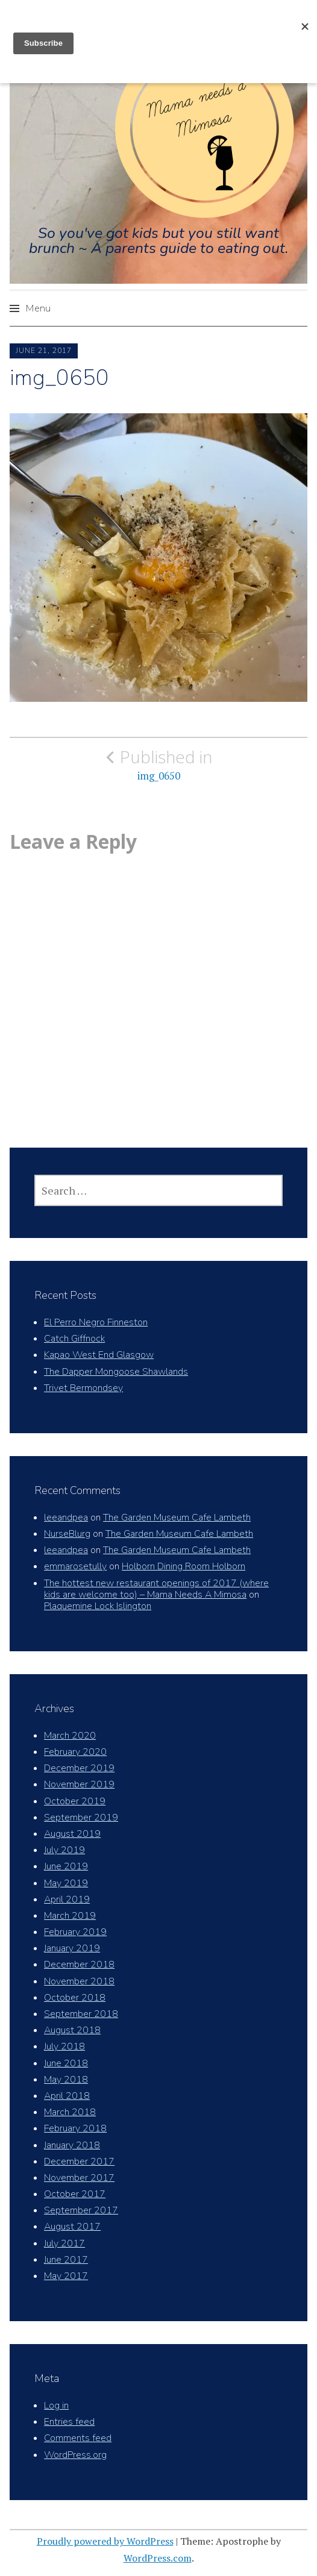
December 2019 (79, 1768)
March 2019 (70, 1915)
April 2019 (67, 1899)
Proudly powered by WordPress (105, 2541)
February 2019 (75, 1932)
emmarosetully (75, 1566)
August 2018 (72, 2030)
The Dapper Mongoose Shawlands (116, 1371)
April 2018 (67, 2095)
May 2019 (66, 1883)
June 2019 (66, 1866)
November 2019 (79, 1784)
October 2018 (74, 1997)
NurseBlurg (67, 1533)
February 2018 (75, 2128)
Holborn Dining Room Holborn (183, 1566)
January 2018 (72, 2145)
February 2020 (75, 1751)
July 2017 (64, 2243)
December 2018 (79, 1964)
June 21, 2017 (44, 350)
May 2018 (66, 2079)
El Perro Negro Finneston (96, 1322)
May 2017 (66, 2276)
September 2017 (81, 2210)
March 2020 (70, 1735)
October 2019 (74, 1801)
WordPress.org (75, 2455)
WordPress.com (158, 2558)
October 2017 (74, 2194)
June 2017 (66, 2259)
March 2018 (70, 2112)
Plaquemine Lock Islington (97, 1606)
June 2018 (66, 2063)
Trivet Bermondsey (83, 1388)
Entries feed (69, 2421)
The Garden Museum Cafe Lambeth (177, 1517)
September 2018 (81, 2014)
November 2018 (79, 1981)
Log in (56, 2405)
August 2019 (72, 1833)
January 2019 (72, 1948)
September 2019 (81, 1817)
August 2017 (72, 2226)
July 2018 (64, 2046)
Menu (38, 308)
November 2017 (79, 2177)
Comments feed (77, 2438)
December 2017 (79, 2161)
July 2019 (64, 1850)
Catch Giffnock (74, 1338)
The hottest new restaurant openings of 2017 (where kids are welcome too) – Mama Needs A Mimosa (156, 1589)
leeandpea (66, 1517)
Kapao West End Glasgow (99, 1354)
